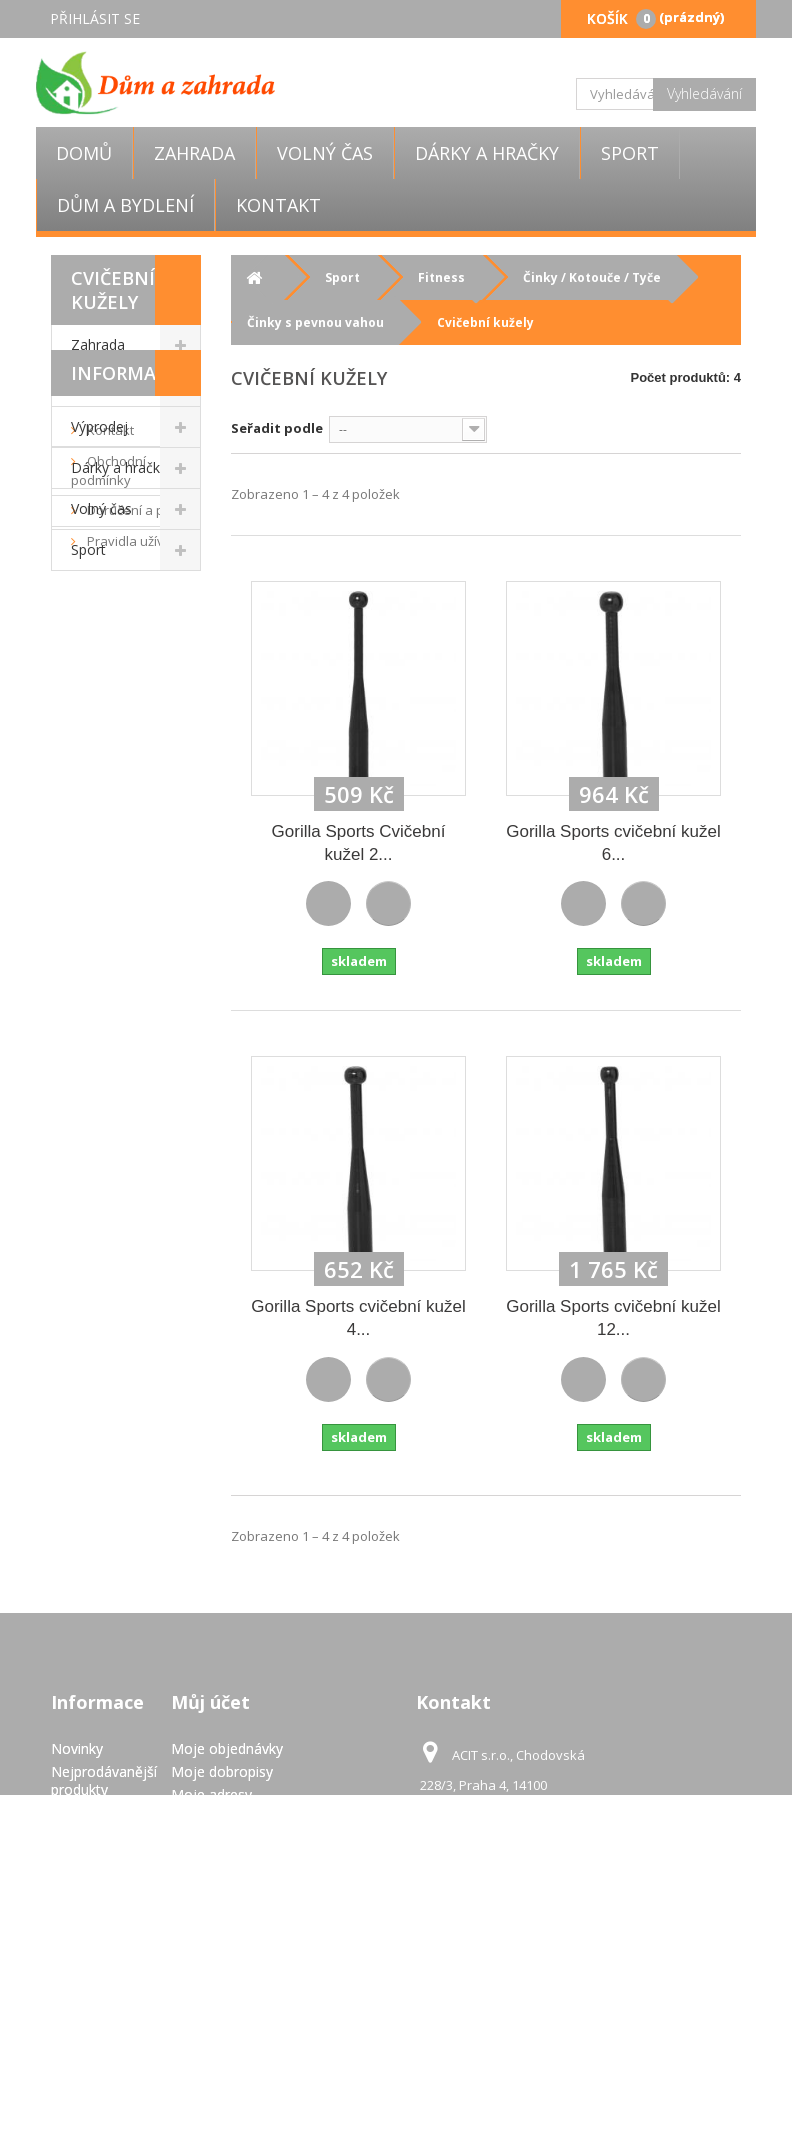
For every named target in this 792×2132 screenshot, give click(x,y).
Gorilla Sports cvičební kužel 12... (613, 1318)
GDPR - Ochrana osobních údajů (80, 2008)
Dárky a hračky (487, 153)
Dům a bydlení (125, 205)
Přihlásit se (95, 18)
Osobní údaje (214, 1817)
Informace (125, 614)
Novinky (77, 1748)
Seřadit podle (277, 428)
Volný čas (325, 153)
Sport (630, 153)
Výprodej (99, 426)
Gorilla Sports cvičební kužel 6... (613, 843)
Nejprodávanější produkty (104, 1780)
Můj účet (210, 1702)
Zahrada (194, 153)
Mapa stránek (95, 2058)
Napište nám (92, 1812)
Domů (84, 153)
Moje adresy (211, 1794)
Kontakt (278, 205)
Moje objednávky (227, 1748)
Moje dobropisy (222, 1771)
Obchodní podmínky (108, 711)
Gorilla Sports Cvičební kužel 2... (359, 843)
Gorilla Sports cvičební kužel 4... (358, 1318)
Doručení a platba (139, 751)
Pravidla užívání (133, 782)
